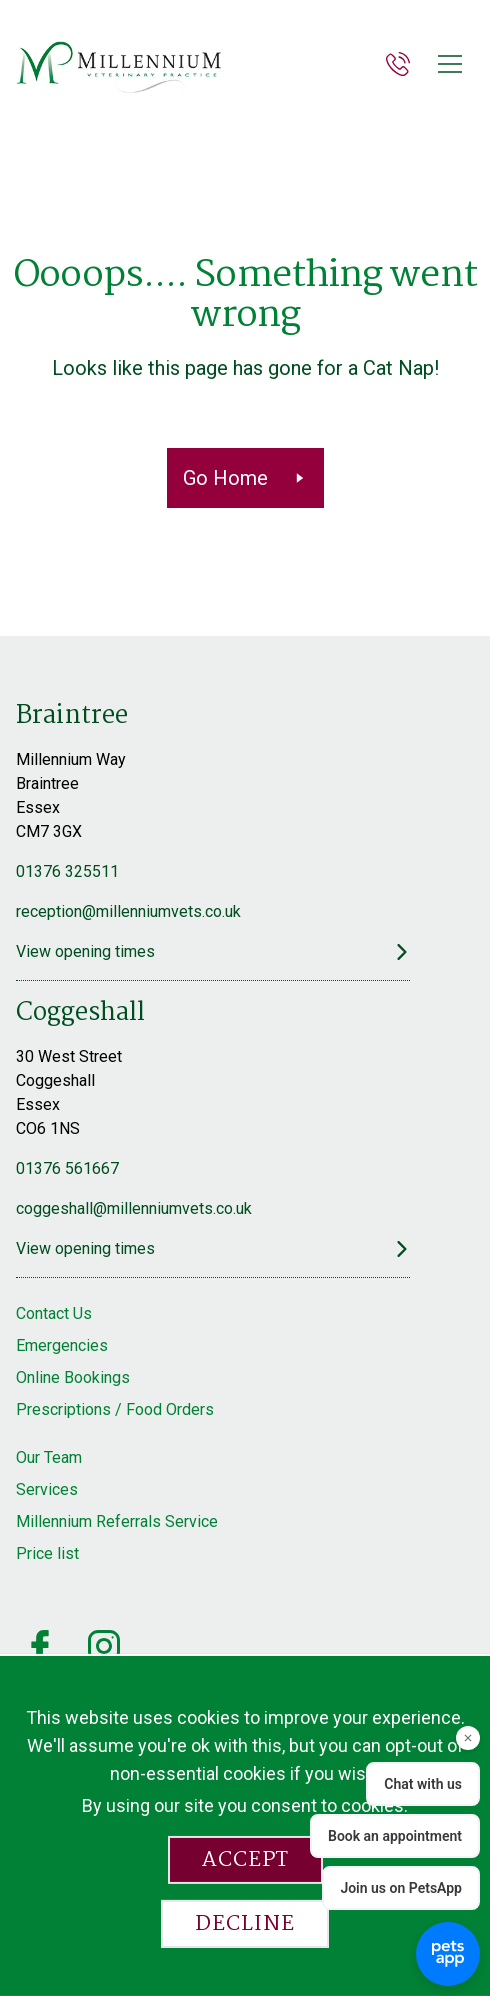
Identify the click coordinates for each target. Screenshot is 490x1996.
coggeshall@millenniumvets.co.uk (134, 1208)
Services (47, 1489)
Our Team (49, 1457)
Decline (245, 1924)
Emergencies (62, 1345)
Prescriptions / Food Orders (115, 1409)
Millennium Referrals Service (117, 1521)
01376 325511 (67, 871)
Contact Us (54, 1313)
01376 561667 (67, 1168)
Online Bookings (73, 1377)
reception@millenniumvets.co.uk (128, 911)
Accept (245, 1860)
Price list (47, 1553)
